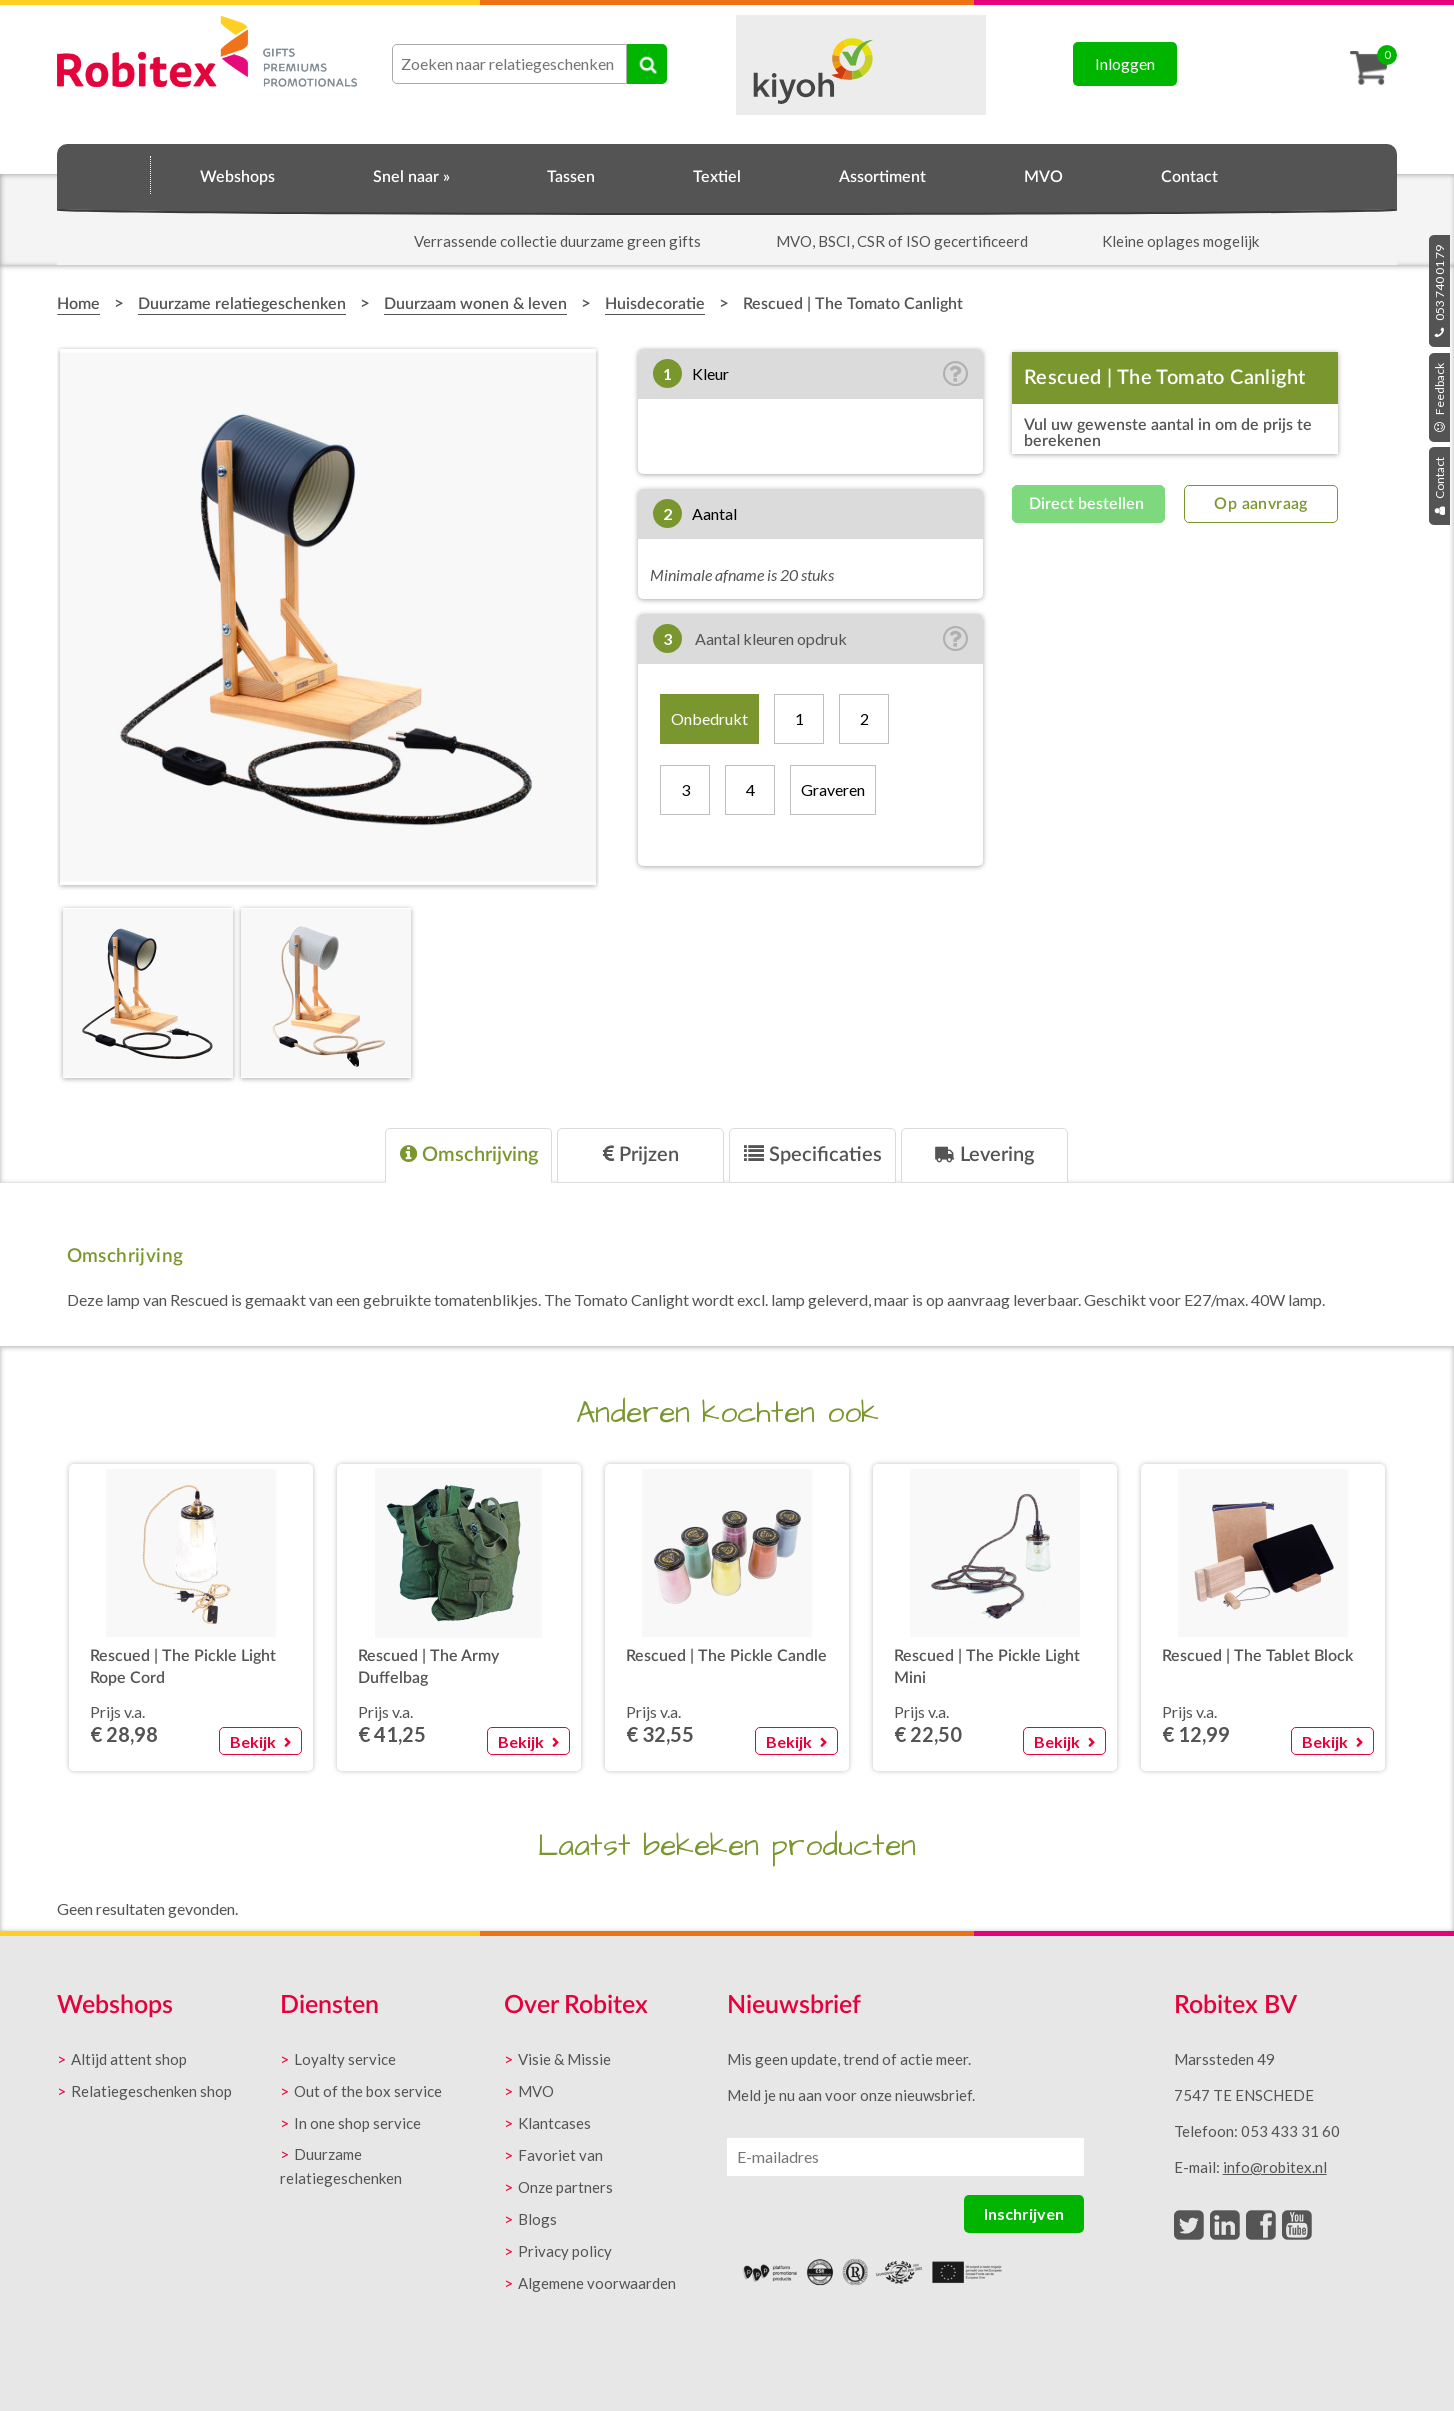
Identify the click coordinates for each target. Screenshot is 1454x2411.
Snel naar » (411, 177)
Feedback (1439, 397)
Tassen (571, 177)
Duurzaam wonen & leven (475, 304)
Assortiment (882, 177)
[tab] (468, 1155)
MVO (1043, 177)
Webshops (237, 177)
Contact (1439, 486)
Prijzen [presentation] (641, 1154)
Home (104, 174)
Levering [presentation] (984, 1154)
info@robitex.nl (1275, 2167)
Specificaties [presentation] (813, 1154)
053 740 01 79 (1439, 291)
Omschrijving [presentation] (469, 1154)
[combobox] (509, 64)
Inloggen (1125, 63)
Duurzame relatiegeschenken (242, 304)
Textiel (717, 177)
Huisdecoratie (655, 304)
